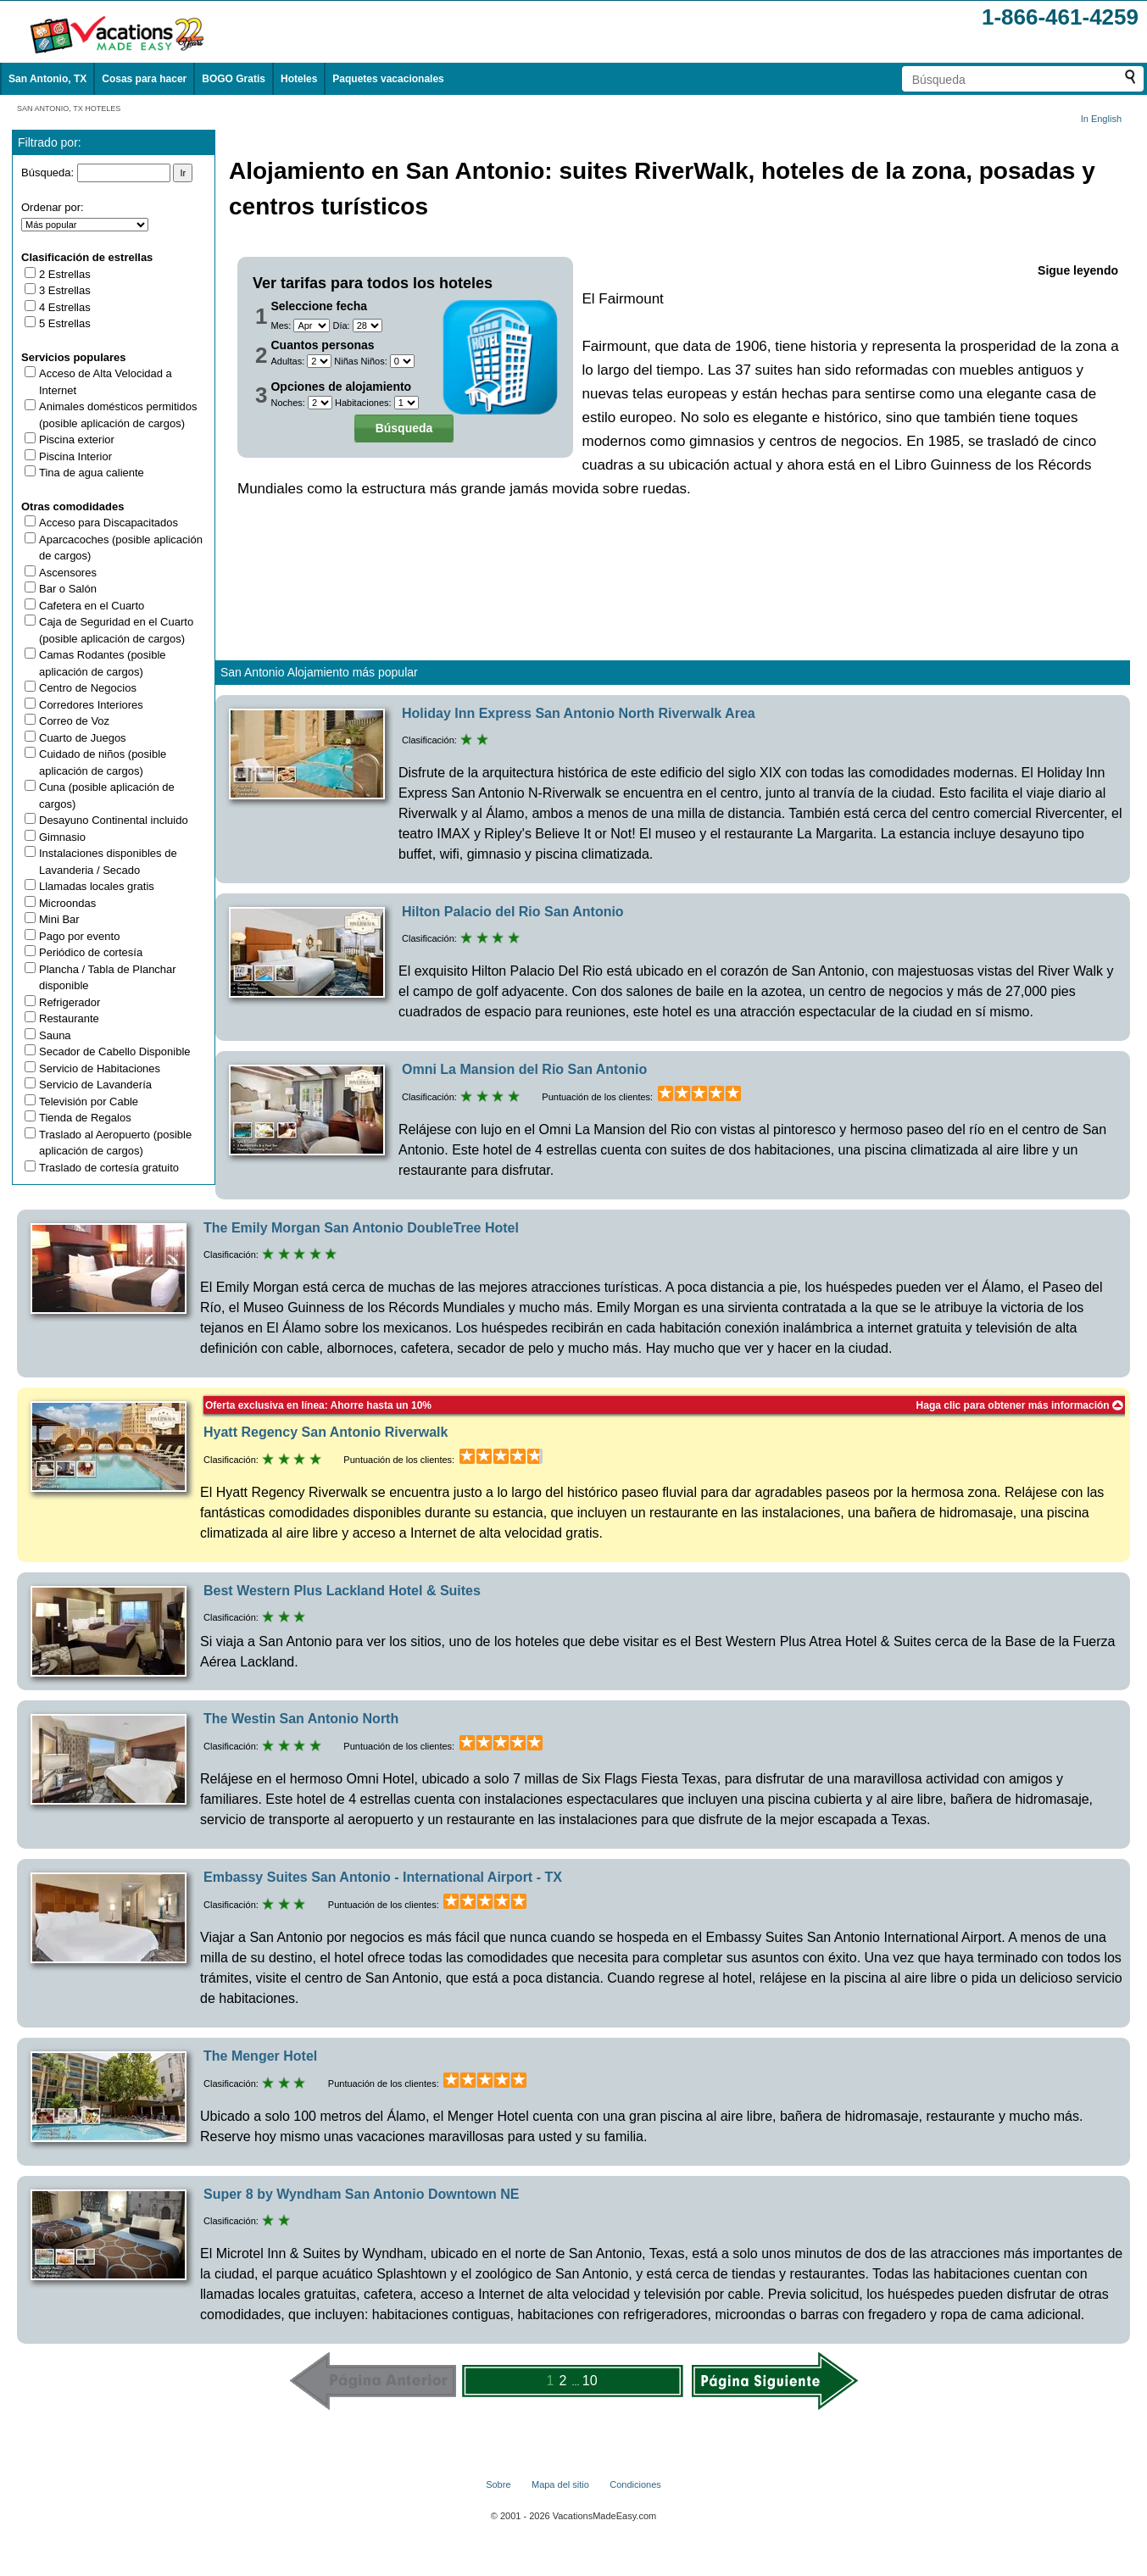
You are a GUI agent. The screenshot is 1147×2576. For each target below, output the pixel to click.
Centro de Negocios (87, 688)
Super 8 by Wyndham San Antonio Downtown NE (361, 2194)
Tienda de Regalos (85, 1117)
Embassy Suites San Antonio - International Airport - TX (382, 1877)
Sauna (55, 1035)
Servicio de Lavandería (95, 1084)
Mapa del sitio (560, 2484)
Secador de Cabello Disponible (115, 1051)
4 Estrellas (65, 307)
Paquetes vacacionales (387, 79)
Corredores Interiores (91, 704)
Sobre (498, 2484)
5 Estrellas (65, 323)
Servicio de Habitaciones (99, 1068)
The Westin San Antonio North (300, 1718)
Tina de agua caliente (91, 472)
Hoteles (299, 79)
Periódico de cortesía (90, 952)
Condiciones (635, 2484)
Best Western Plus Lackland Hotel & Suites (342, 1590)
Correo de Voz (74, 721)
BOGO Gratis (233, 79)
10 (590, 2380)
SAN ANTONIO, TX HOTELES (68, 108)
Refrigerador (69, 1002)
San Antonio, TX (47, 79)
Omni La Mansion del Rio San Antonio (524, 1069)
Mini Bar (59, 919)
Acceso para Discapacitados (108, 522)
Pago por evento (79, 936)
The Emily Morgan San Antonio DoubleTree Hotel (361, 1228)
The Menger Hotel (260, 2056)
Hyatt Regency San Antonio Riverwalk (325, 1432)
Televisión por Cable (88, 1101)
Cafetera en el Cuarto (91, 605)
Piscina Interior (75, 456)
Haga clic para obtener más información (1019, 1405)
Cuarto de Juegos (82, 738)
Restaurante (69, 1018)
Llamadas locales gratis (96, 886)
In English (1101, 119)
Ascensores (68, 572)
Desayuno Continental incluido (113, 820)
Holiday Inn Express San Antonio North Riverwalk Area (578, 713)
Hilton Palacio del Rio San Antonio (513, 911)
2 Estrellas (65, 274)
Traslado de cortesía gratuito (109, 1167)
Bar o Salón (68, 588)
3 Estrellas (65, 290)
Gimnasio (62, 837)
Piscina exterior (76, 439)
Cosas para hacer (144, 79)
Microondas (67, 903)
